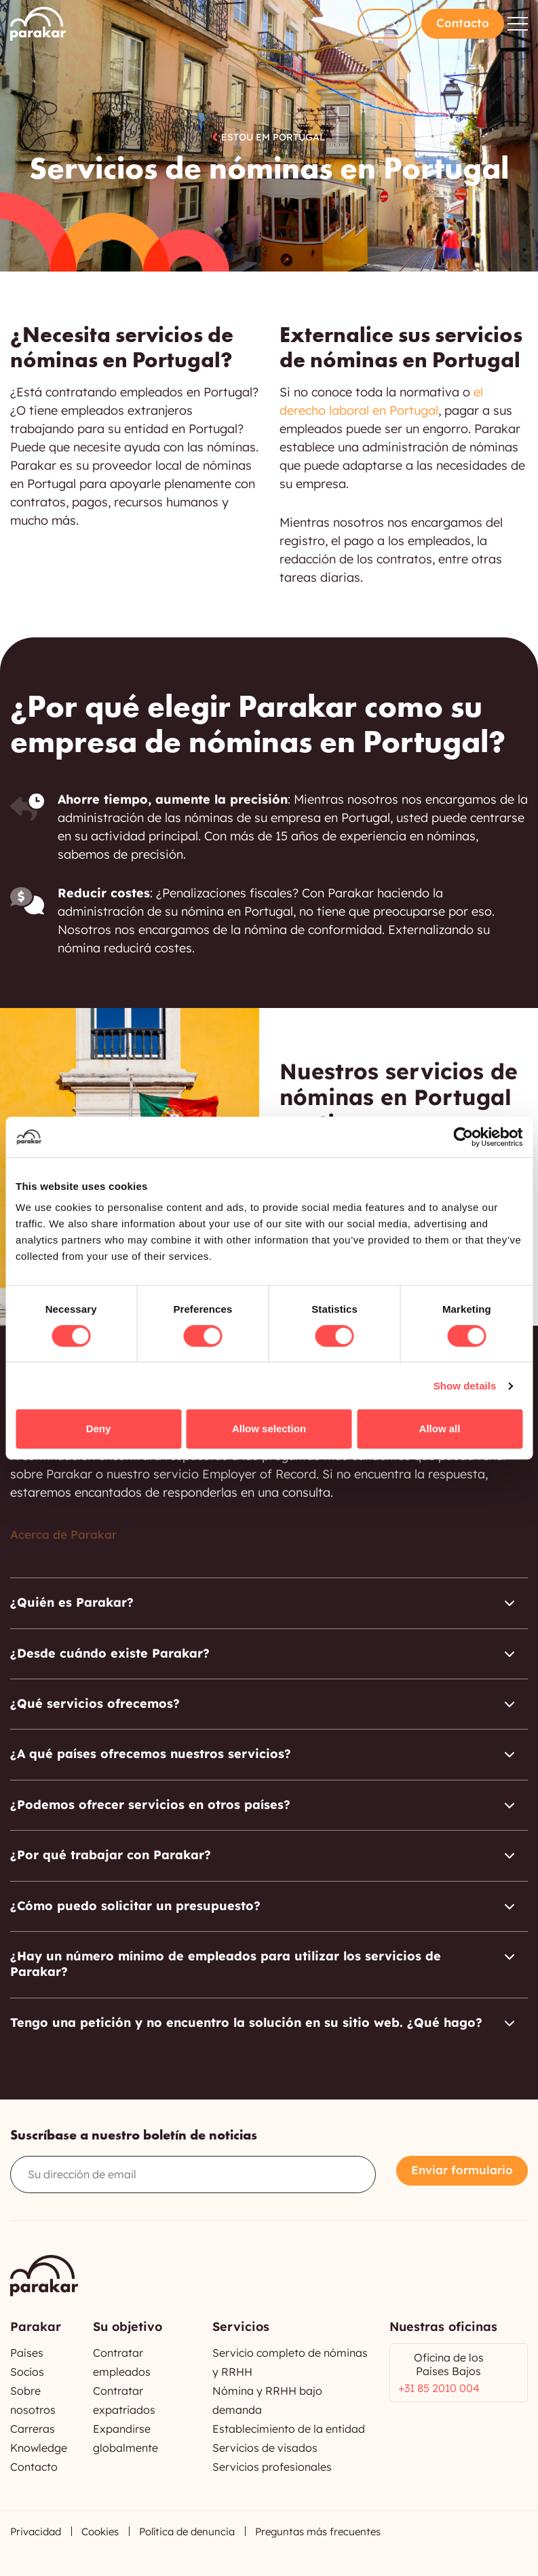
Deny (98, 1428)
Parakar (38, 24)
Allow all (440, 1428)
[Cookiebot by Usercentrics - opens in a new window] (463, 1137)
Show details (465, 1386)
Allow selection (269, 1428)
